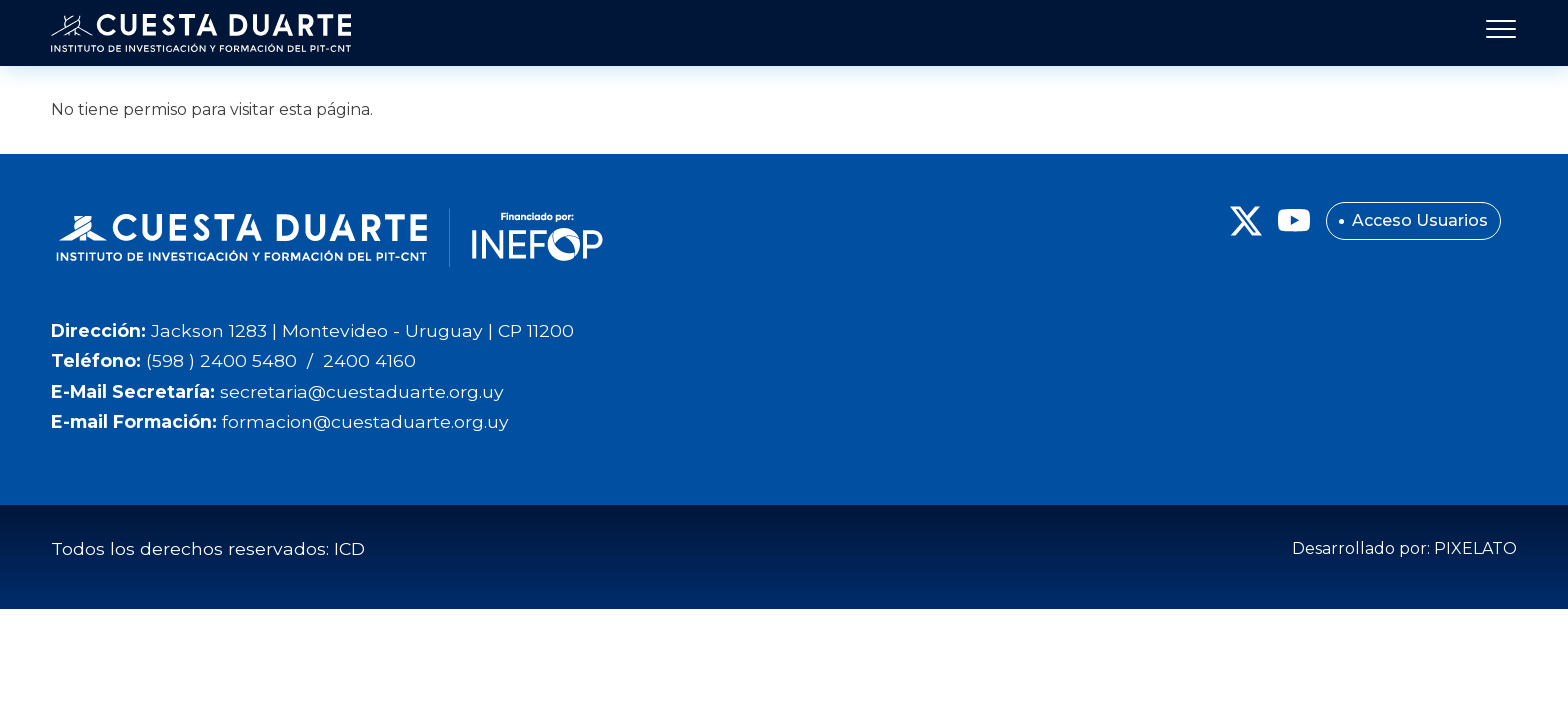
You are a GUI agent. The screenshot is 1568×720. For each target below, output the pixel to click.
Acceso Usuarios (1420, 220)
